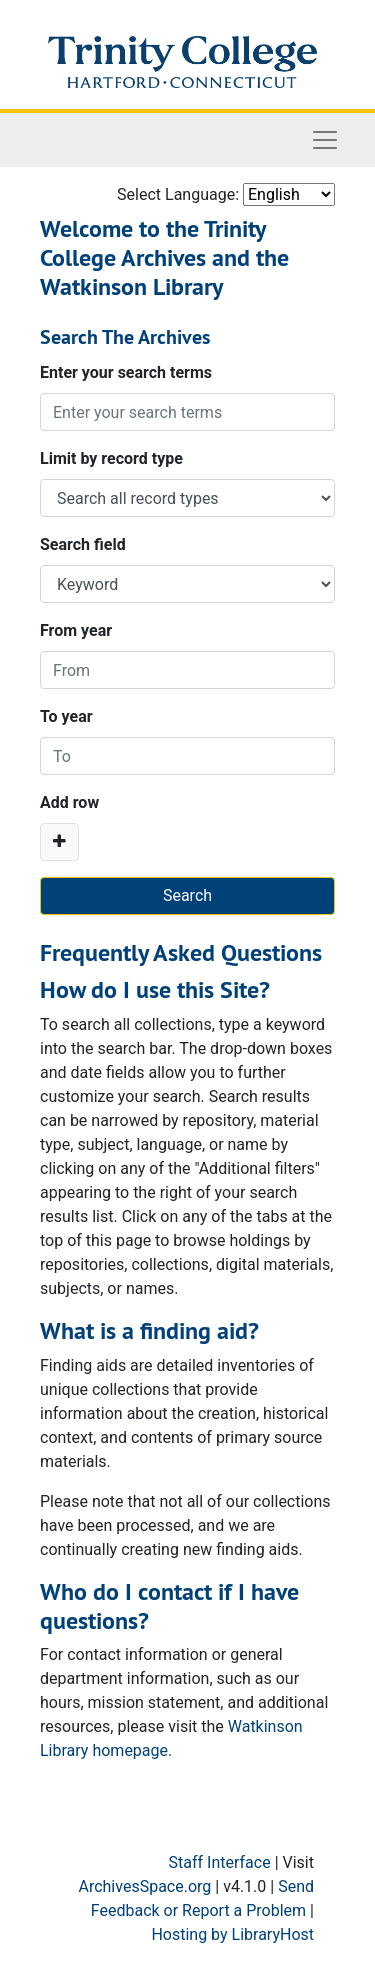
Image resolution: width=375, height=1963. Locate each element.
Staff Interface (220, 1862)
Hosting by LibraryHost (232, 1934)
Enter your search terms (126, 372)
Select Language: (178, 194)
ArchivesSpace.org (144, 1886)
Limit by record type (111, 458)
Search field (83, 544)
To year (66, 716)
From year (76, 630)
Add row (69, 802)
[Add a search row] (59, 842)
